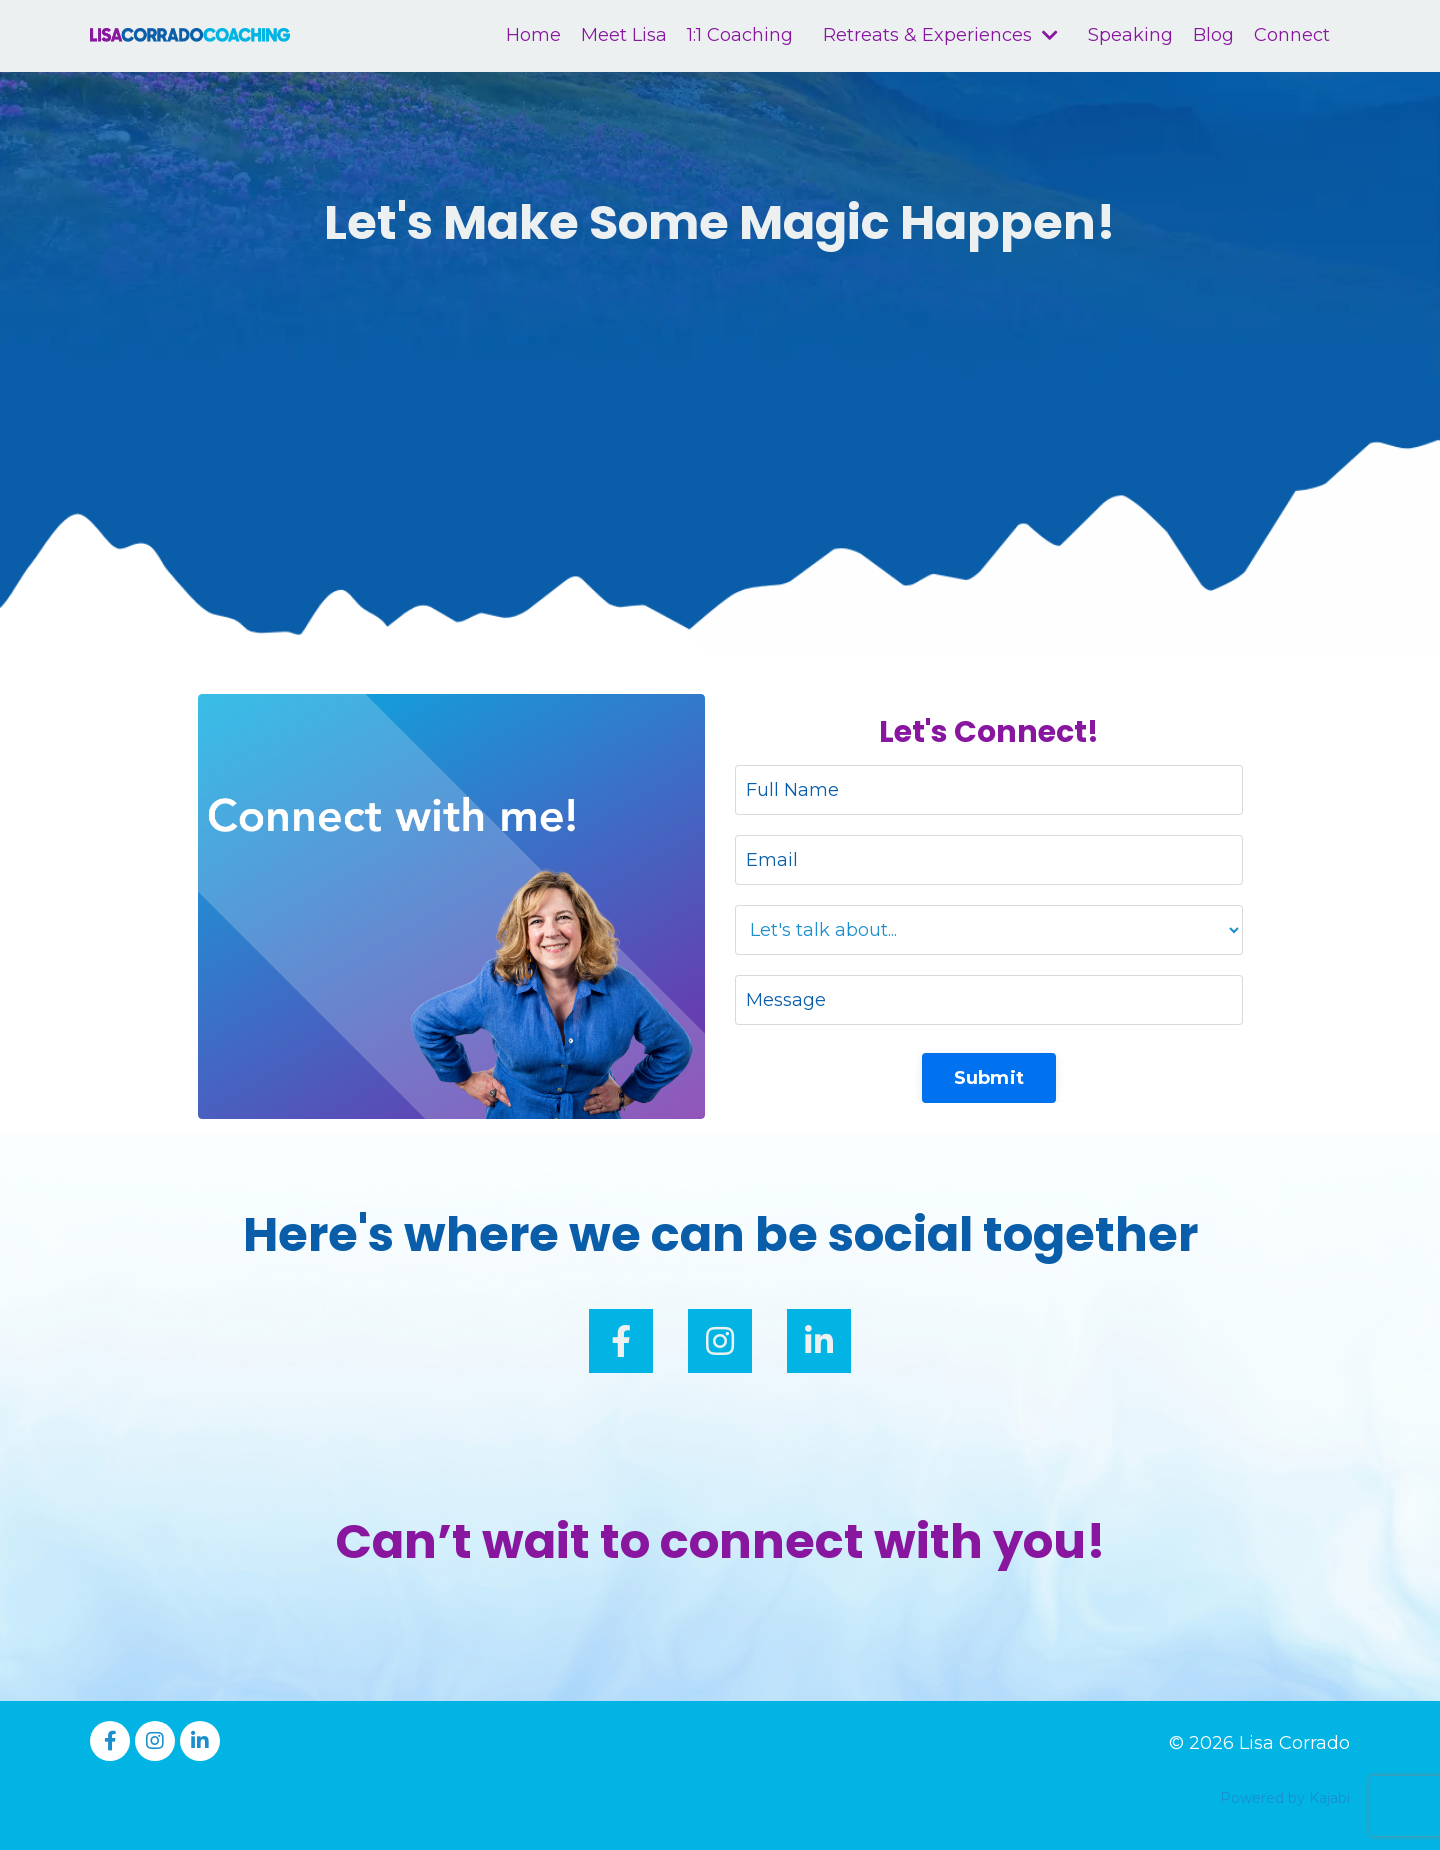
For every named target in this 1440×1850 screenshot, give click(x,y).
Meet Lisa (624, 35)
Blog (1213, 35)
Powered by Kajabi (1285, 1798)
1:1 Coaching (740, 35)
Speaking (1130, 35)
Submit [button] (989, 1078)
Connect (1292, 35)
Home (533, 35)
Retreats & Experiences (940, 35)
